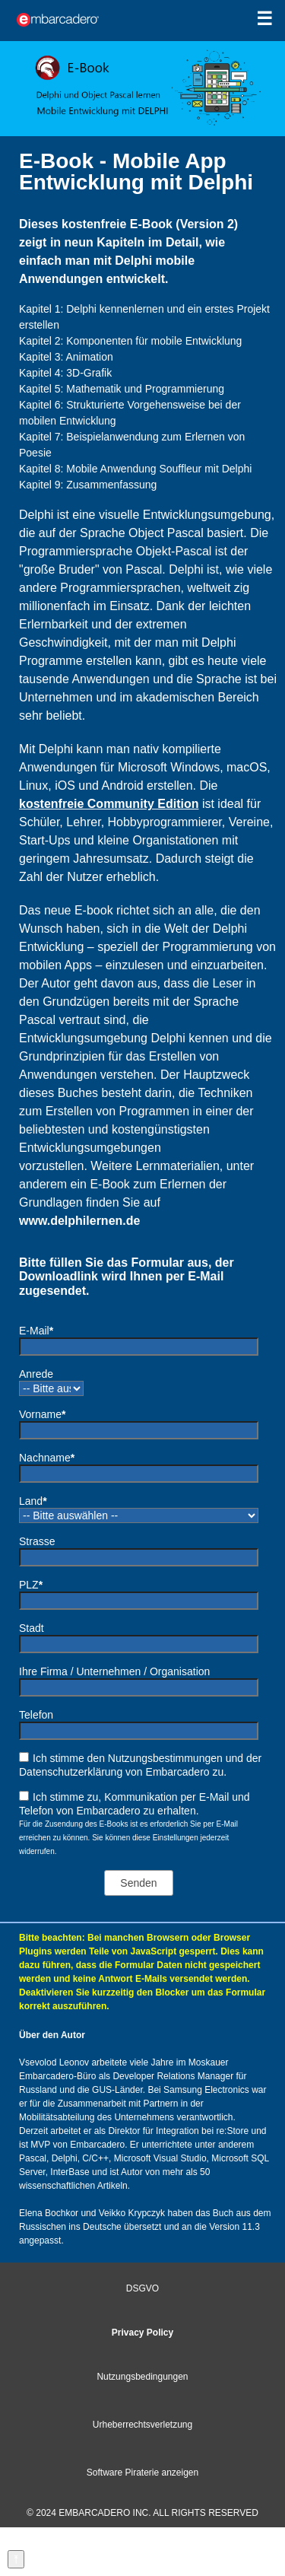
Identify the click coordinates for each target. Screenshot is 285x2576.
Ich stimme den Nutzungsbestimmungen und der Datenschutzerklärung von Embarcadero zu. (140, 1765)
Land (33, 1501)
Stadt (31, 1628)
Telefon (36, 1715)
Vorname (42, 1414)
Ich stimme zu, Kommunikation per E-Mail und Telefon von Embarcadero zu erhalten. (134, 1804)
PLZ (31, 1585)
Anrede (36, 1374)
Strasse (37, 1541)
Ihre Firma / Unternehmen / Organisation (114, 1671)
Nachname (46, 1458)
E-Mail (36, 1331)
